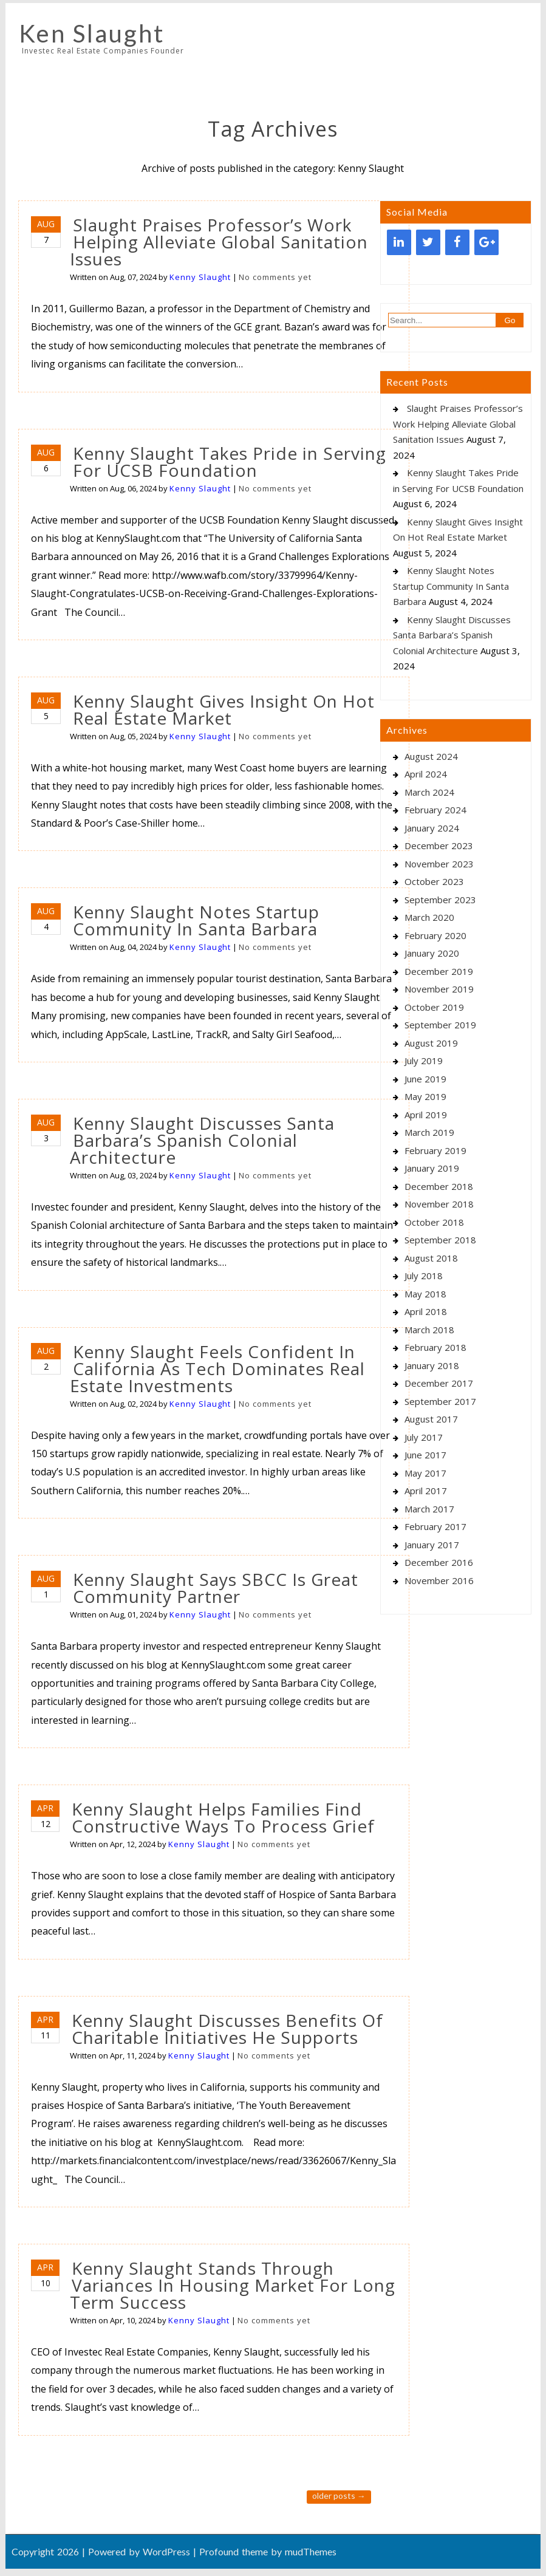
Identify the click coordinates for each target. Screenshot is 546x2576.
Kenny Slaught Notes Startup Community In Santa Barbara (196, 920)
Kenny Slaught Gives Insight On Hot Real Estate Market (224, 709)
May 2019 (425, 1096)
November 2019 (439, 989)
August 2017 (431, 1419)
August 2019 (431, 1043)
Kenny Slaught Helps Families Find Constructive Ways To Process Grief (223, 1817)
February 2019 (435, 1150)
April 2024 (425, 774)
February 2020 (435, 935)
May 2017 (425, 1473)
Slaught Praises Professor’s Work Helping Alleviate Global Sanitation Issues (219, 241)
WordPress (166, 2551)
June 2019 (425, 1079)
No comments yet (275, 277)
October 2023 (434, 881)
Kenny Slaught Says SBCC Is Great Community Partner (215, 1588)
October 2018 (434, 1222)
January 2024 (431, 828)
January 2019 (431, 1168)
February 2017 (435, 1526)
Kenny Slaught (200, 277)
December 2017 (438, 1383)
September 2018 (440, 1240)
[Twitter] (428, 242)
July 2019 (423, 1060)
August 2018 (431, 1258)
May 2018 (425, 1294)
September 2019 (440, 1025)
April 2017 (425, 1490)
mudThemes (310, 2551)
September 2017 (440, 1401)
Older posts (339, 2495)
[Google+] (486, 242)
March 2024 (429, 792)
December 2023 (438, 845)
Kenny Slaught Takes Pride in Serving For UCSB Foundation (229, 462)
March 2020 (429, 917)
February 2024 (435, 810)
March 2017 (429, 1509)
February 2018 (435, 1347)
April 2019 (425, 1115)
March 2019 (429, 1132)
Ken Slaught (92, 33)
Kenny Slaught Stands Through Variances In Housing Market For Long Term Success (232, 2285)
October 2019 (434, 1007)
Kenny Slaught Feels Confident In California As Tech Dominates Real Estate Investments (217, 1368)
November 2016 (439, 1580)
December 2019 (438, 971)
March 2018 (429, 1330)
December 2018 (438, 1186)
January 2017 (431, 1545)
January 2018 (431, 1365)
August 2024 (431, 756)
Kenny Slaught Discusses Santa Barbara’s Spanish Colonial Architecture (202, 1140)
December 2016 (438, 1562)
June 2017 (425, 1455)
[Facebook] (457, 242)
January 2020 (431, 953)
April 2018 (425, 1311)
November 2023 (439, 864)
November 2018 (439, 1204)
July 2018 (423, 1275)
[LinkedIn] (399, 242)
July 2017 (423, 1437)
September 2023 (440, 899)
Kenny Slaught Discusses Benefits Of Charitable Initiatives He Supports (227, 2029)
